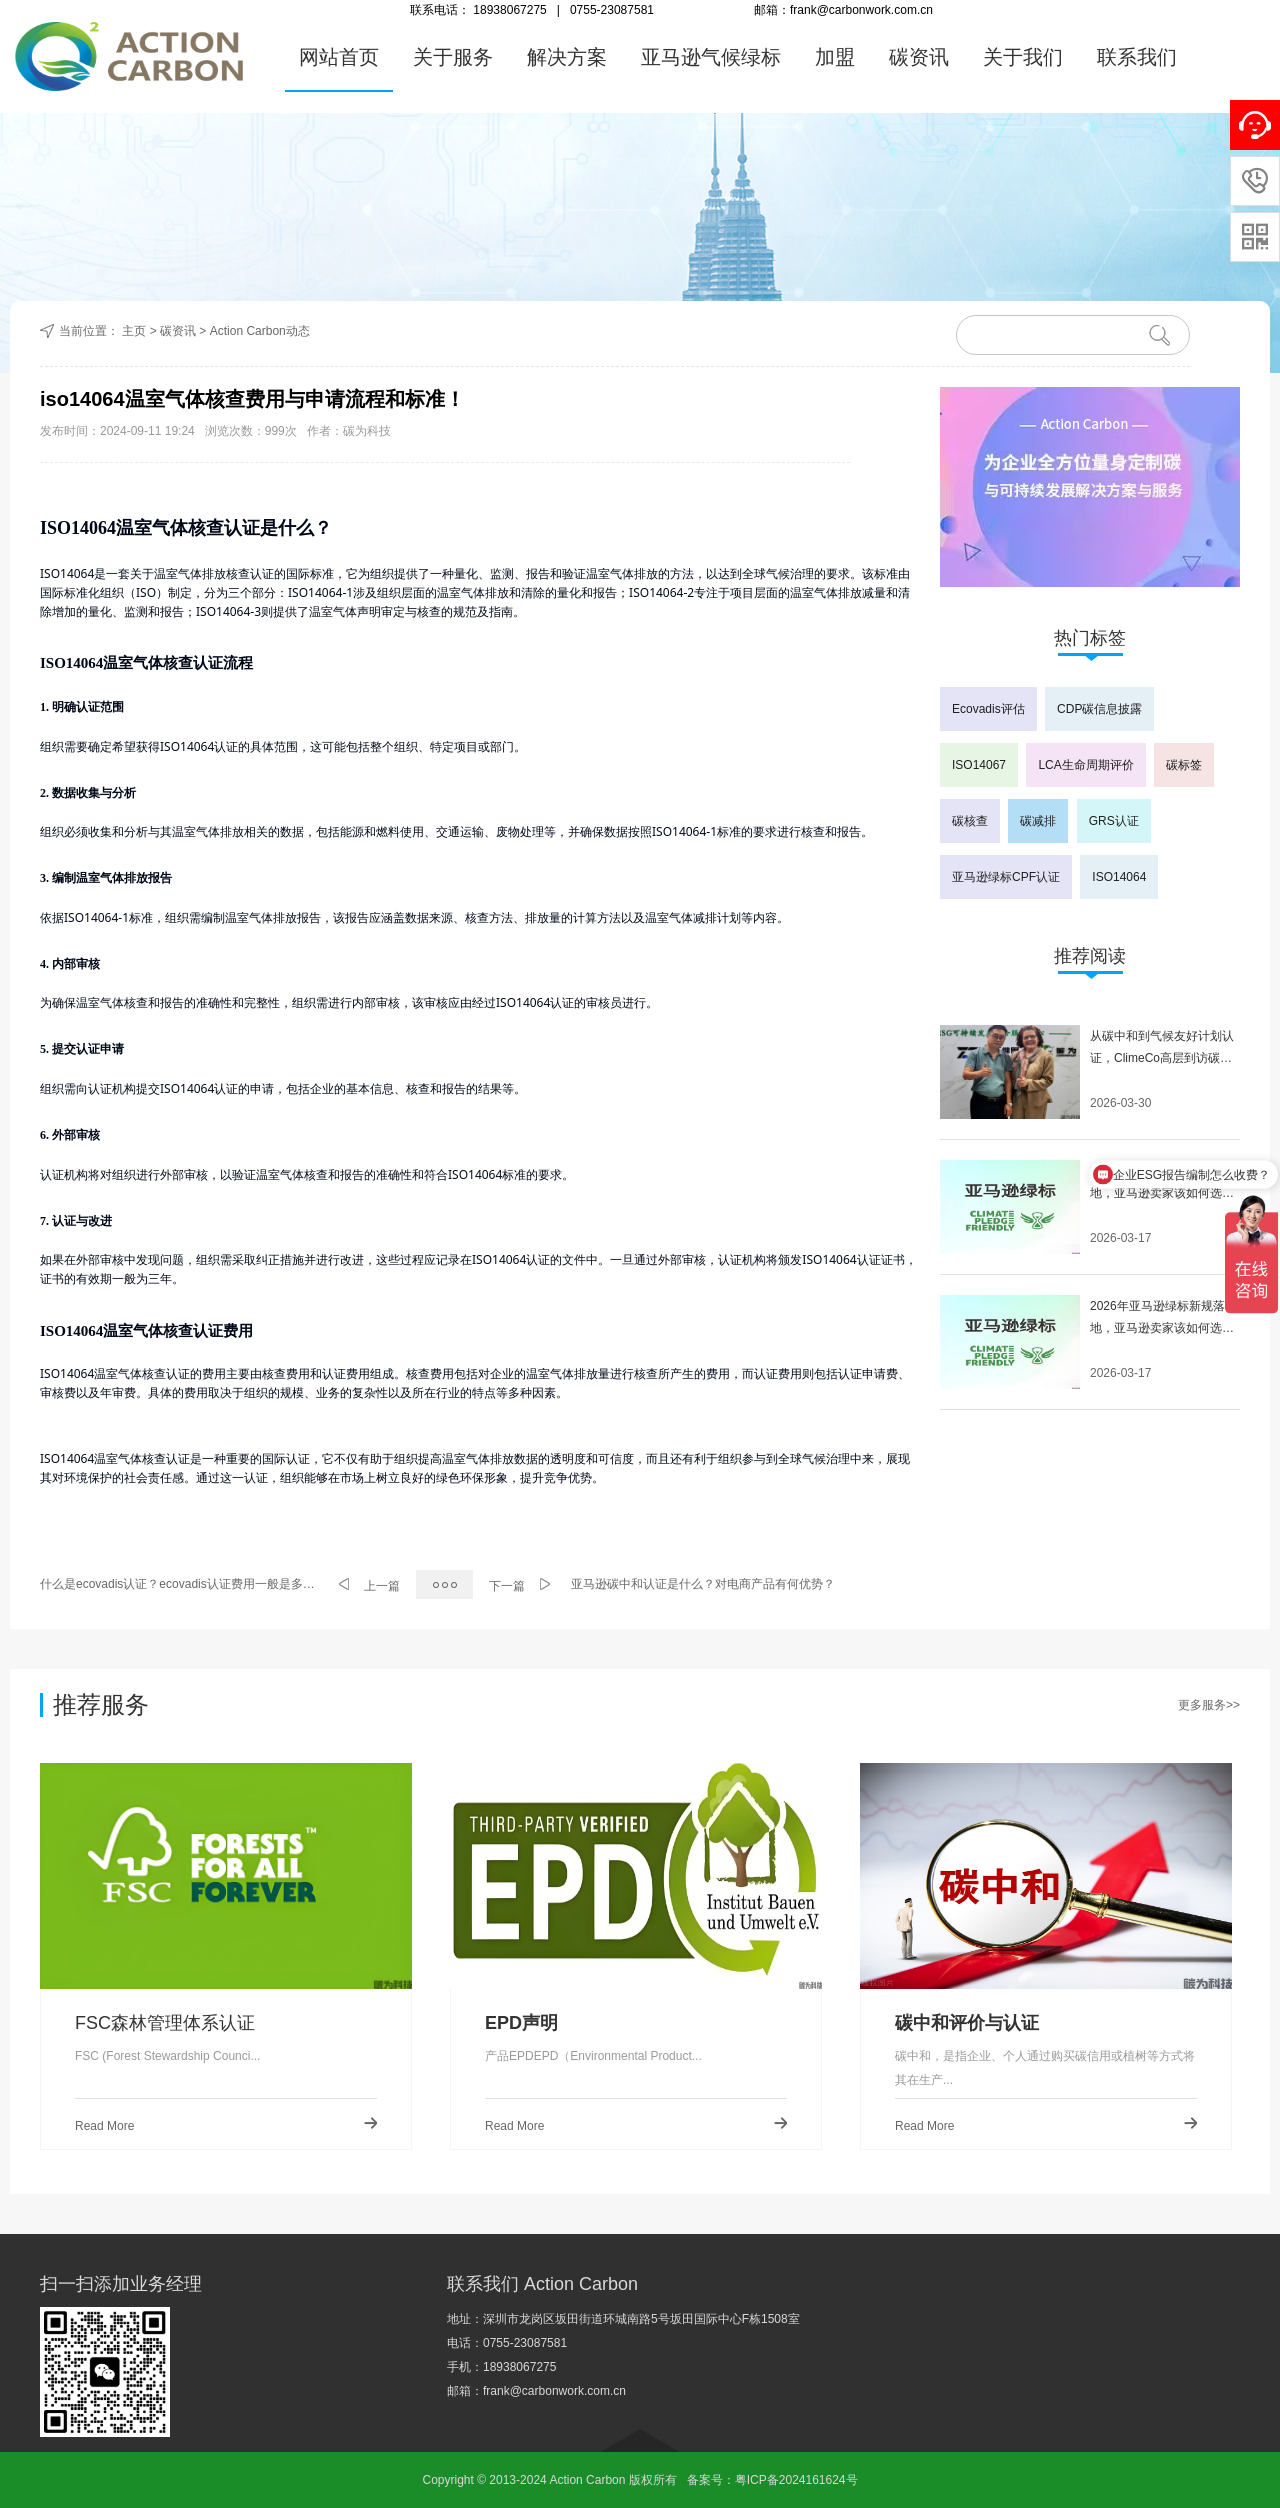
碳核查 (970, 821)
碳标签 (1184, 765)
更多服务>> (1209, 1705)
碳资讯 (919, 57)
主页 (134, 331)
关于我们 (1023, 57)
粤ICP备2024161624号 (796, 2480)
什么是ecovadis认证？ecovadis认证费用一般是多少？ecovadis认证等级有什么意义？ (179, 1584)
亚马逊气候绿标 (711, 57)
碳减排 (1038, 821)
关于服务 (453, 57)
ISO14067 (979, 765)
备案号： (711, 2480)
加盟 (835, 57)
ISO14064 (1119, 877)
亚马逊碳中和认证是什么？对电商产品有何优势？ (703, 1584)
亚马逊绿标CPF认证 (1006, 877)
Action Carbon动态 (260, 331)
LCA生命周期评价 (1085, 765)
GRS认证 (1114, 821)
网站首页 (339, 57)
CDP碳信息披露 (1099, 709)
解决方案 (567, 57)
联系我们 (1137, 57)
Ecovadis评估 (988, 709)
